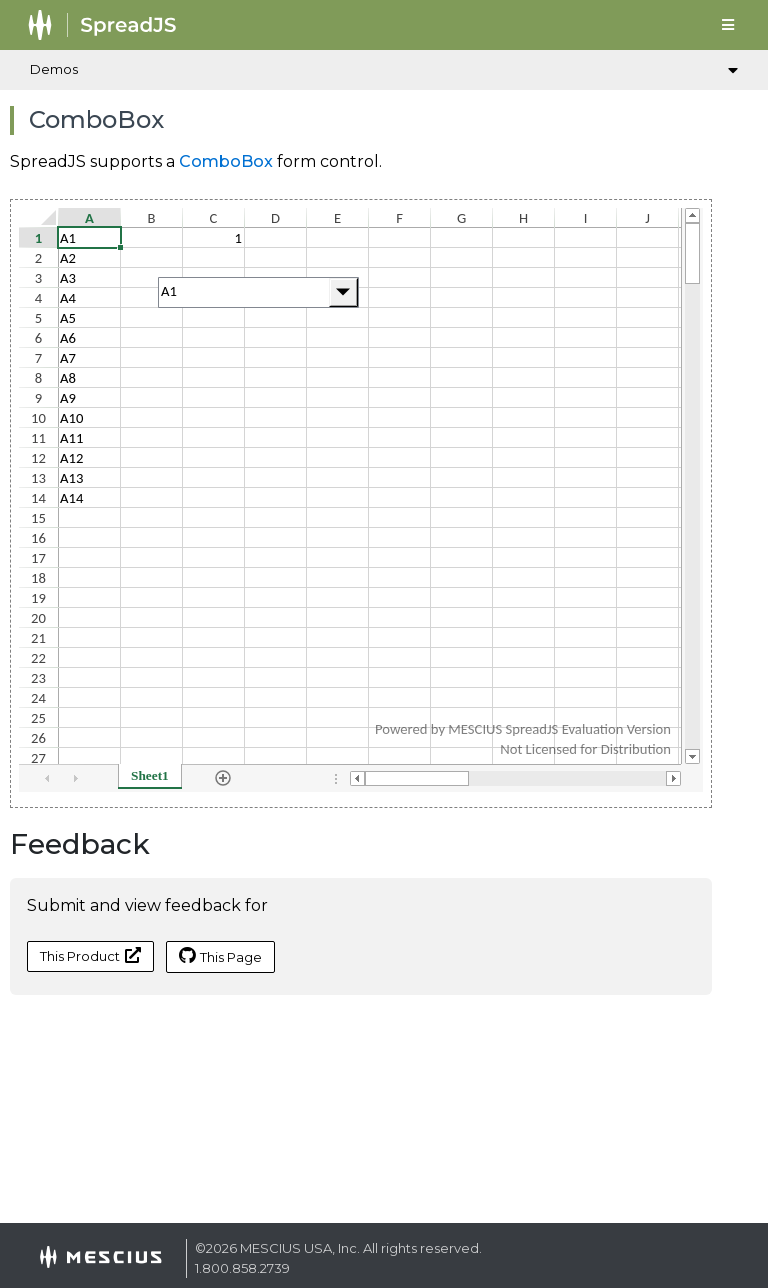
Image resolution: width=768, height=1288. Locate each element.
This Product (90, 955)
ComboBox (226, 161)
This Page (220, 956)
